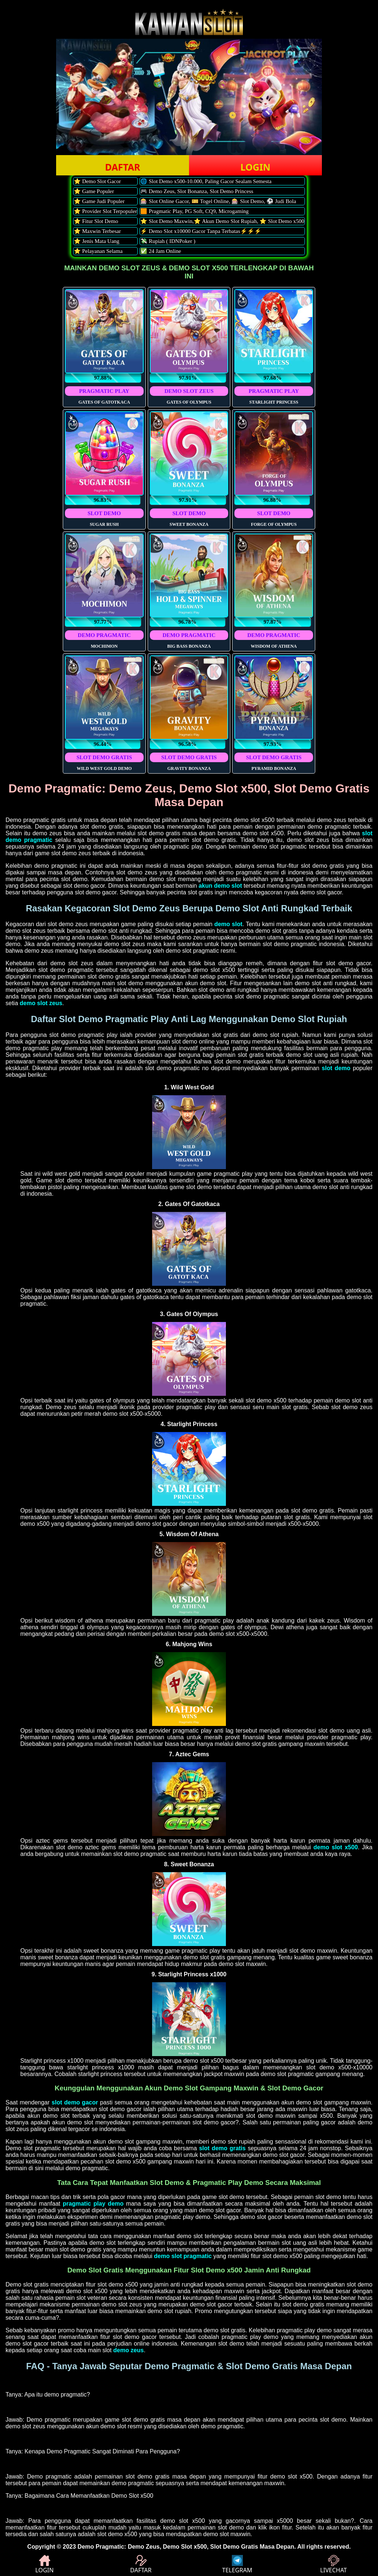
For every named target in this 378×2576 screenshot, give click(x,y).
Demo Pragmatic (101, 2547)
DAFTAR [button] (122, 167)
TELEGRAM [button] (237, 2564)
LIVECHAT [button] (333, 2564)
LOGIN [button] (255, 167)
